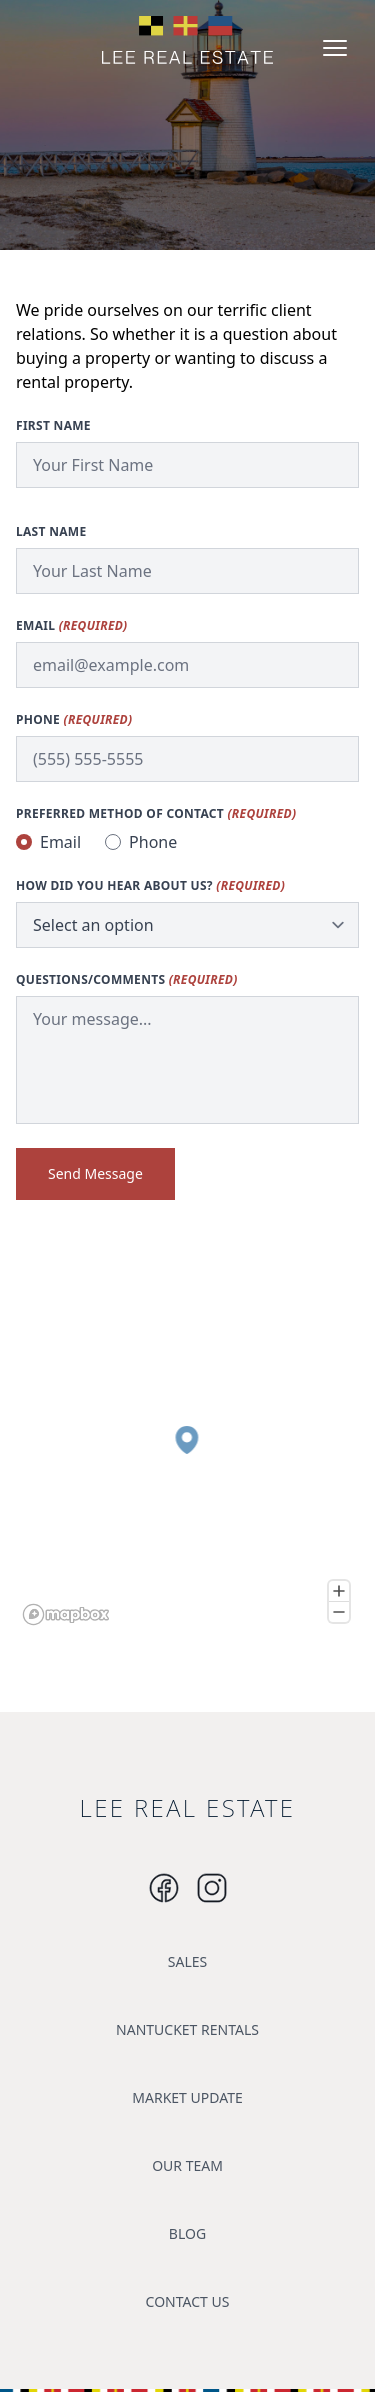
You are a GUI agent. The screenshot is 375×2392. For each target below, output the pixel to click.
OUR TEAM (187, 2165)
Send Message (95, 1173)
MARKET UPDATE (187, 2097)
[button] (186, 1440)
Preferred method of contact (156, 814)
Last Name (51, 532)
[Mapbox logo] (66, 1614)
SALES (187, 1961)
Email (72, 626)
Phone (74, 720)
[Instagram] (164, 1888)
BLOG (187, 2233)
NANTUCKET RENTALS (187, 2029)
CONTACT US (188, 2301)
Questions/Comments (127, 980)
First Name (53, 426)
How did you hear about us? (150, 886)
